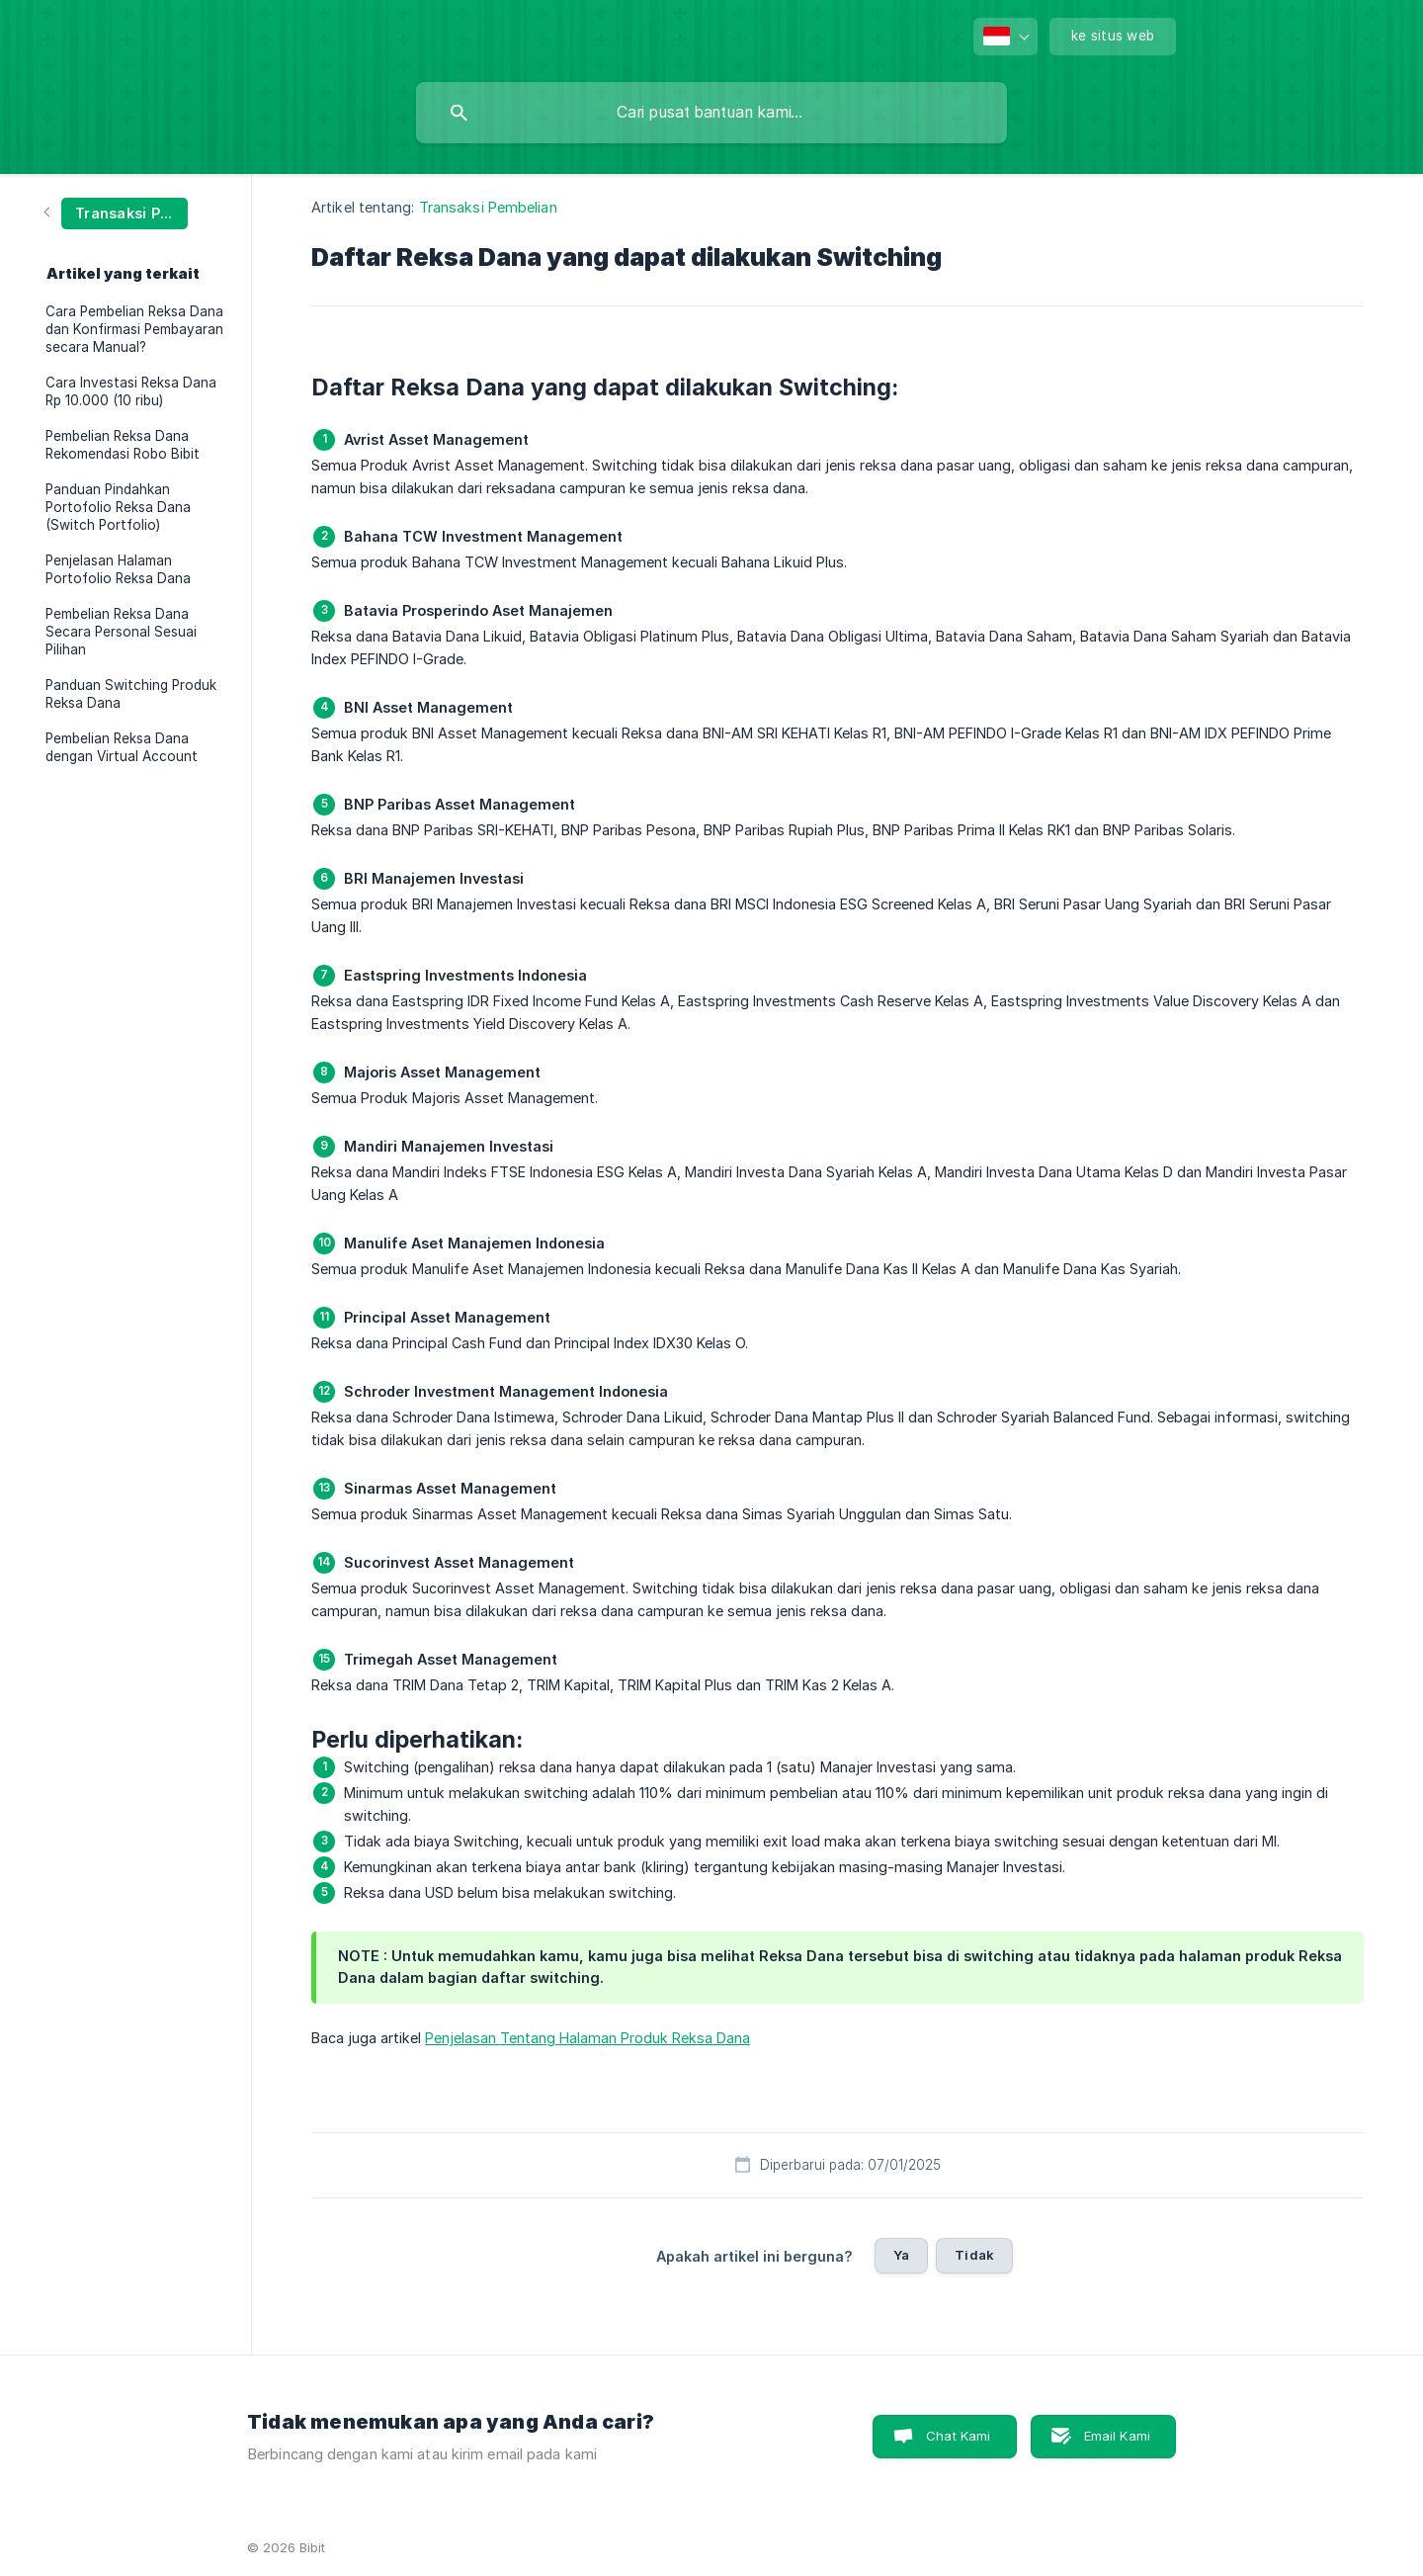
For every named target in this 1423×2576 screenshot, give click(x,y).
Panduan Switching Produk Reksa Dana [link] (130, 694)
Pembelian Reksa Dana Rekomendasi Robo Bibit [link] (122, 445)
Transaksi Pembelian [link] (488, 207)
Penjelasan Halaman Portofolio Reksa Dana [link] (118, 569)
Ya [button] (901, 2255)
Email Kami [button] (1117, 2436)
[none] (1005, 36)
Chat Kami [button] (958, 2436)
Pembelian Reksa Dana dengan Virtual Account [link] (121, 747)
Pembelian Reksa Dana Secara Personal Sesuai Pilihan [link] (121, 631)
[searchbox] (711, 112)
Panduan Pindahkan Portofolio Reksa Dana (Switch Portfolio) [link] (118, 507)
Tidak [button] (974, 2255)
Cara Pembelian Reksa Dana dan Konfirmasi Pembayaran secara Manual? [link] (134, 329)
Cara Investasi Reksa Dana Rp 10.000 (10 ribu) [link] (130, 391)
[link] (116, 212)
